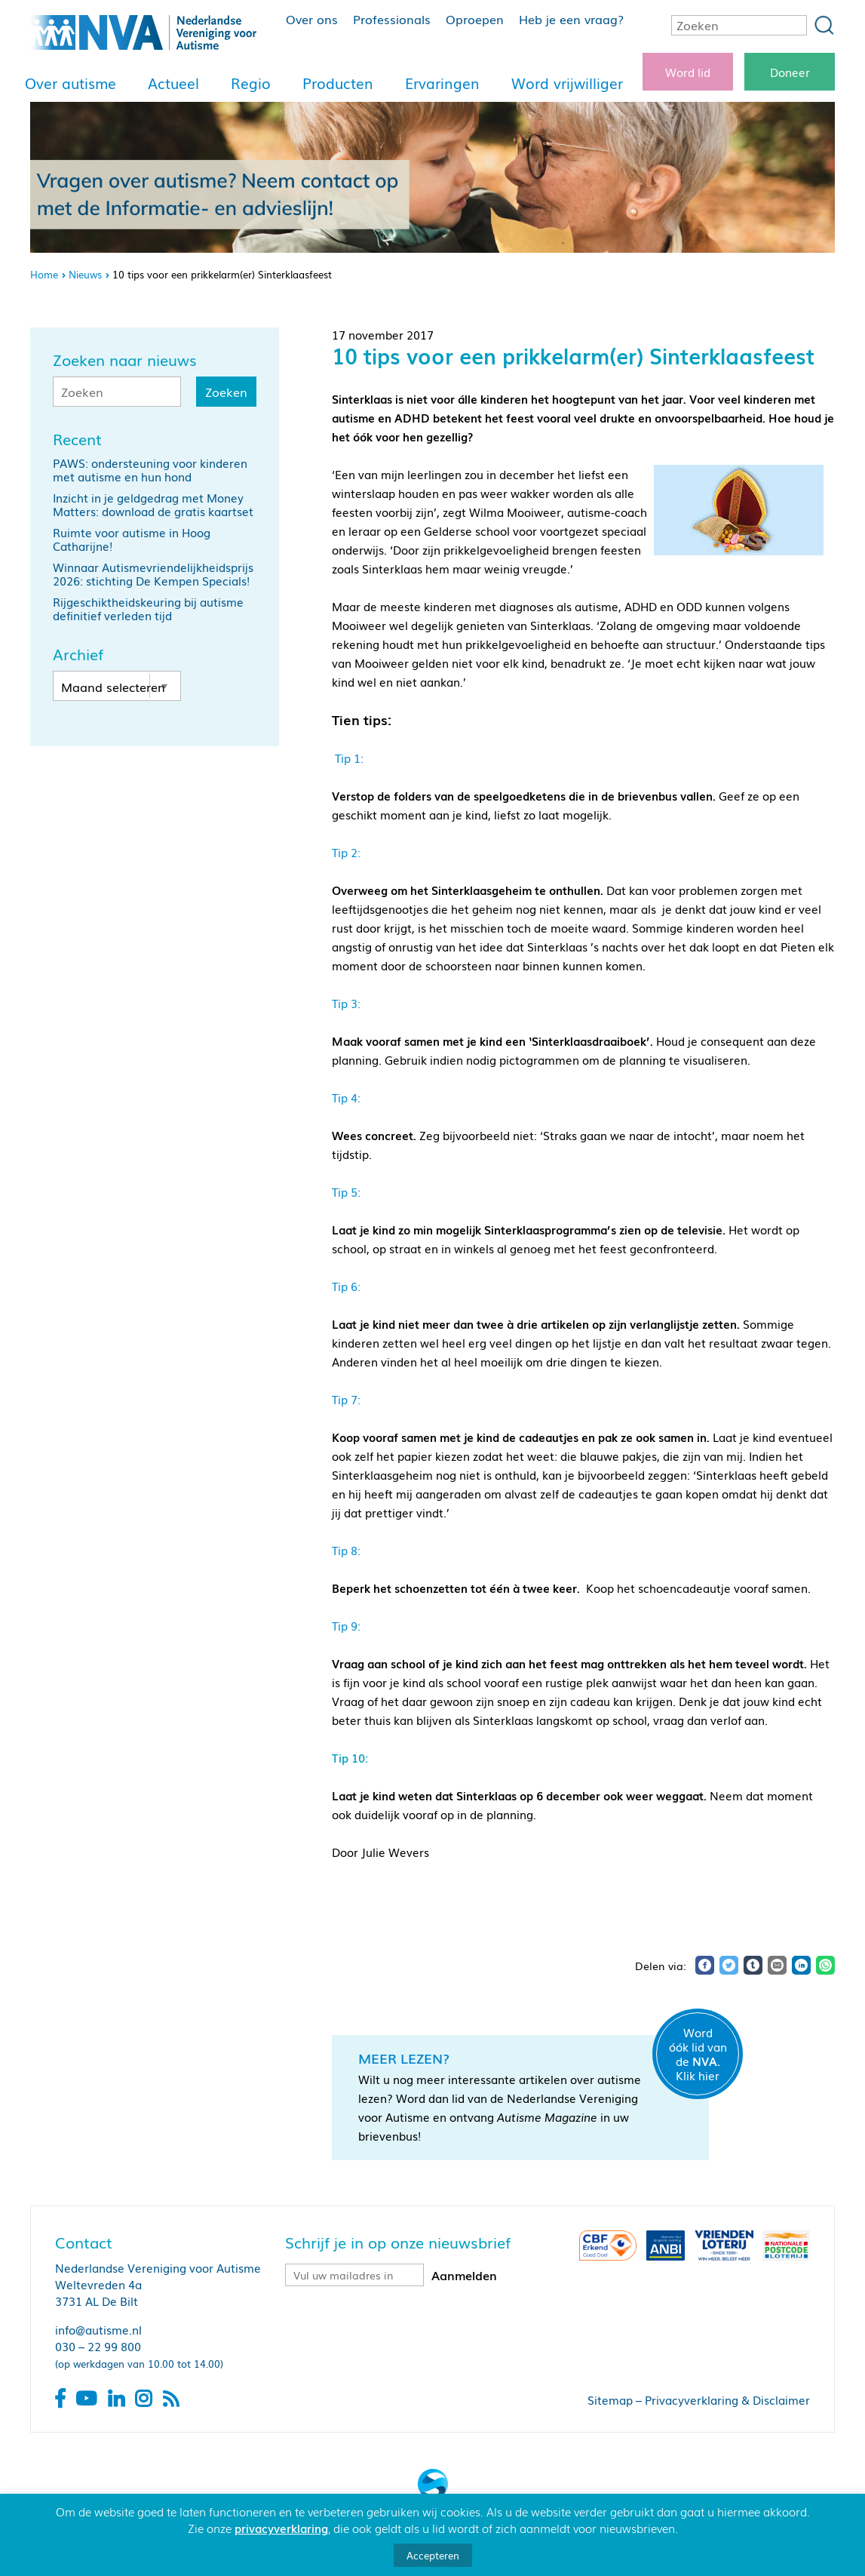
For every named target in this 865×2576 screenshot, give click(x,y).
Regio (251, 83)
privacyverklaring (281, 2527)
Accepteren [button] (432, 2555)
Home (44, 274)
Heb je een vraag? (571, 19)
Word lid (687, 71)
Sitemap (610, 2399)
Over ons (312, 19)
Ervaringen (442, 83)
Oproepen (475, 19)
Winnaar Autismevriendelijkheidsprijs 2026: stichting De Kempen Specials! (153, 573)
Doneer (790, 71)
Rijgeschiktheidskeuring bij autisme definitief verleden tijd (148, 608)
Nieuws (85, 274)
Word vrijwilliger (567, 83)
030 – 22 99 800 (98, 2346)
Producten (337, 83)
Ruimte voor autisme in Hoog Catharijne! (131, 539)
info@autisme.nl (98, 2329)
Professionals (392, 19)
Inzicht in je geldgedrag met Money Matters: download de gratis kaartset (153, 504)
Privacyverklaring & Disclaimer (727, 2399)
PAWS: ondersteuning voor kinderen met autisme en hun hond (150, 469)
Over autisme (70, 83)
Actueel (173, 83)
